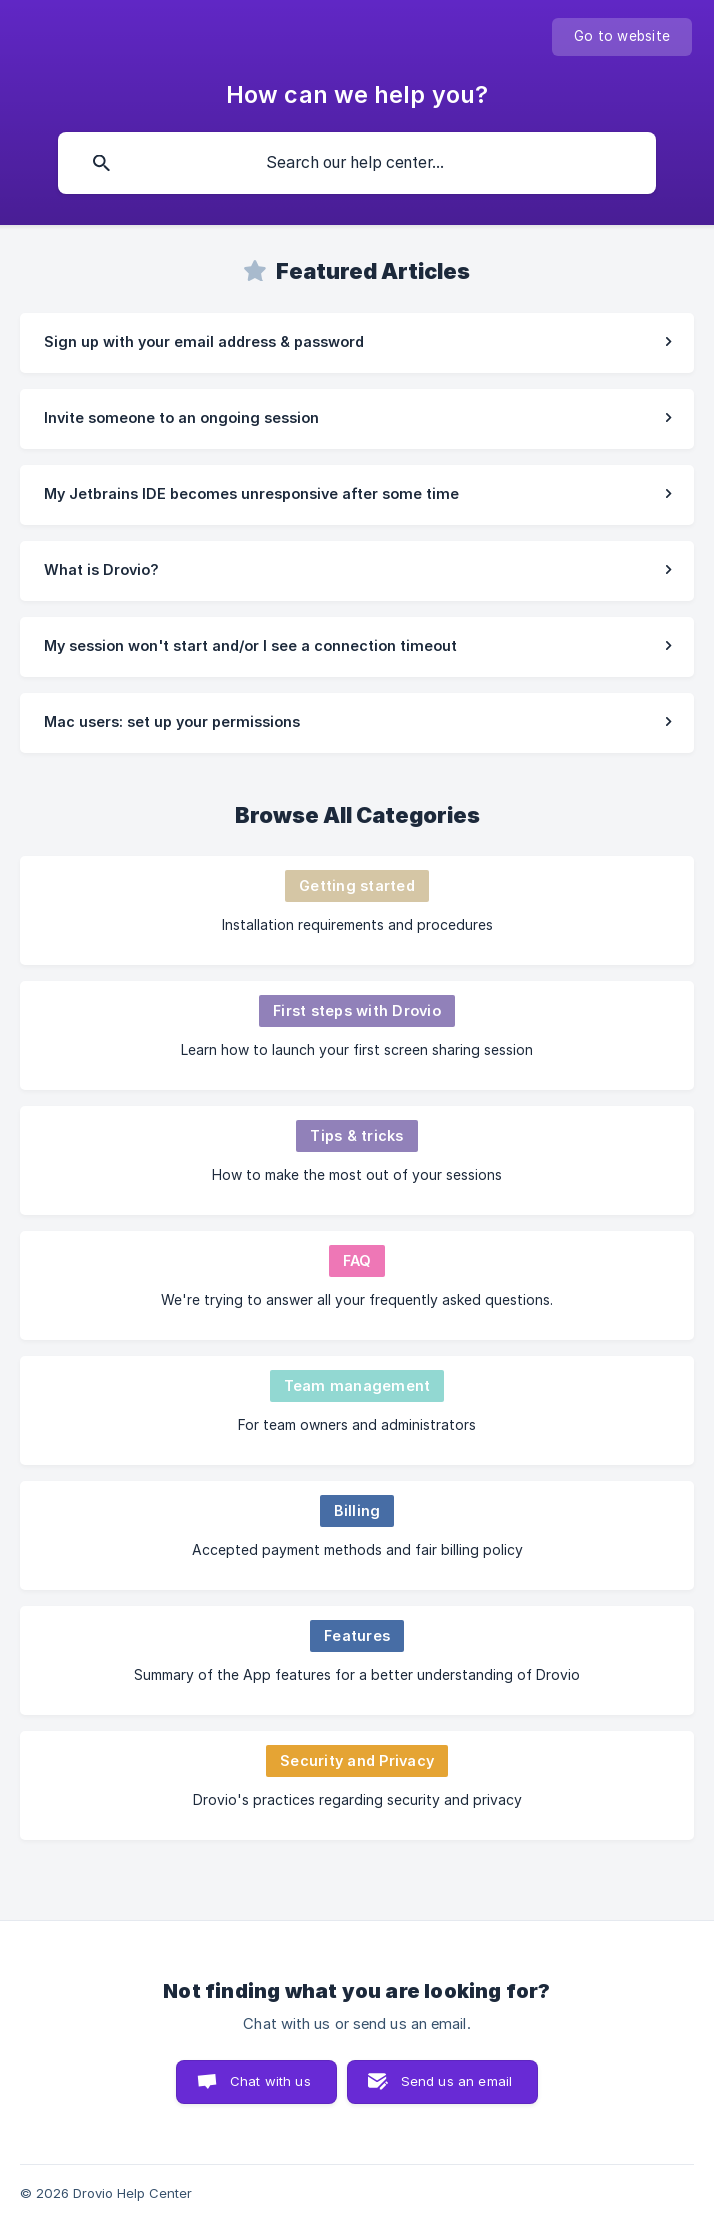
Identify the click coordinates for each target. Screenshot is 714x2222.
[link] (357, 343)
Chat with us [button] (270, 2081)
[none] (622, 37)
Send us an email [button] (456, 2081)
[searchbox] (357, 163)
